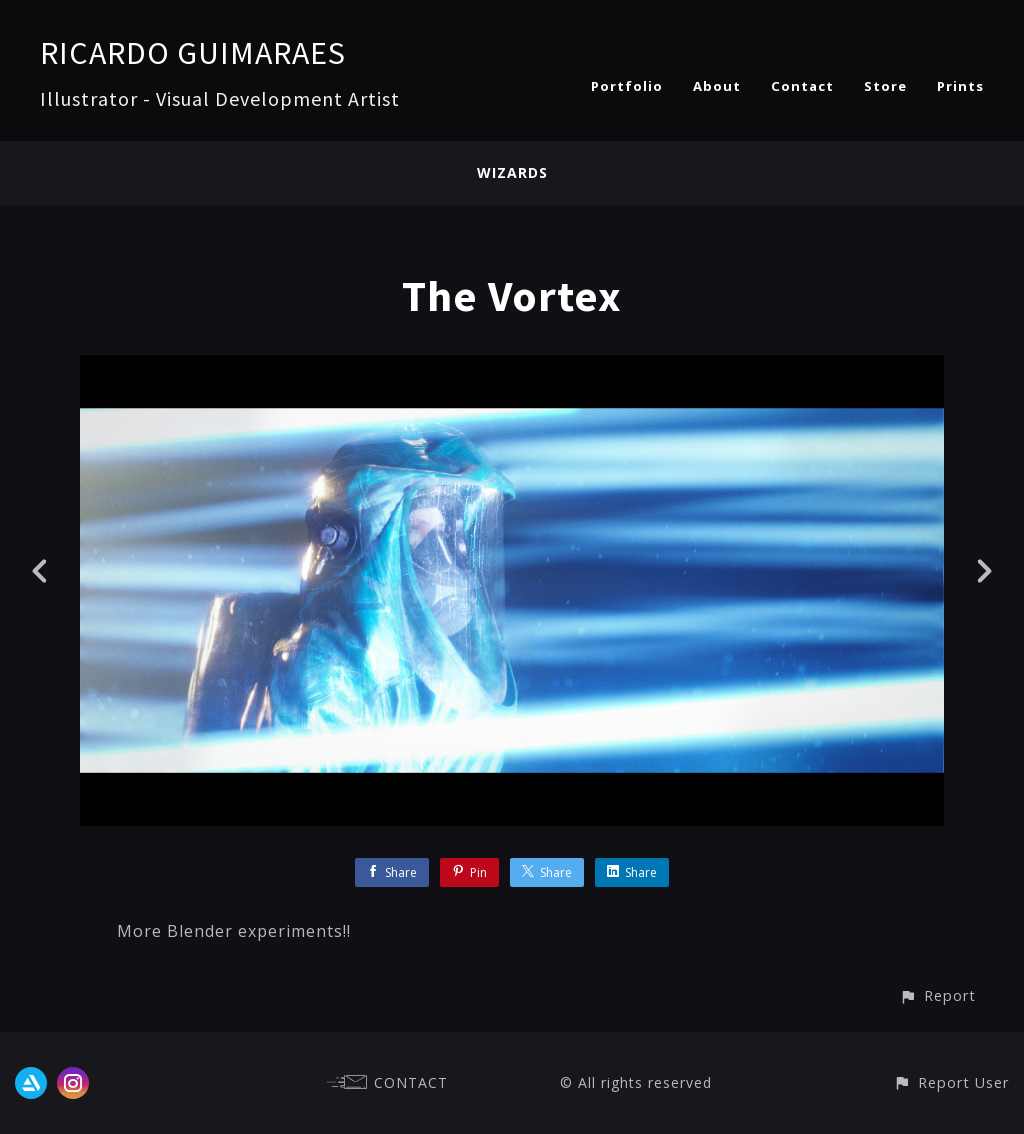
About (717, 86)
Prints (960, 86)
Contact (802, 86)
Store (885, 86)
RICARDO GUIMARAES (193, 53)
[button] (937, 995)
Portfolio (627, 86)
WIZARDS (512, 172)
